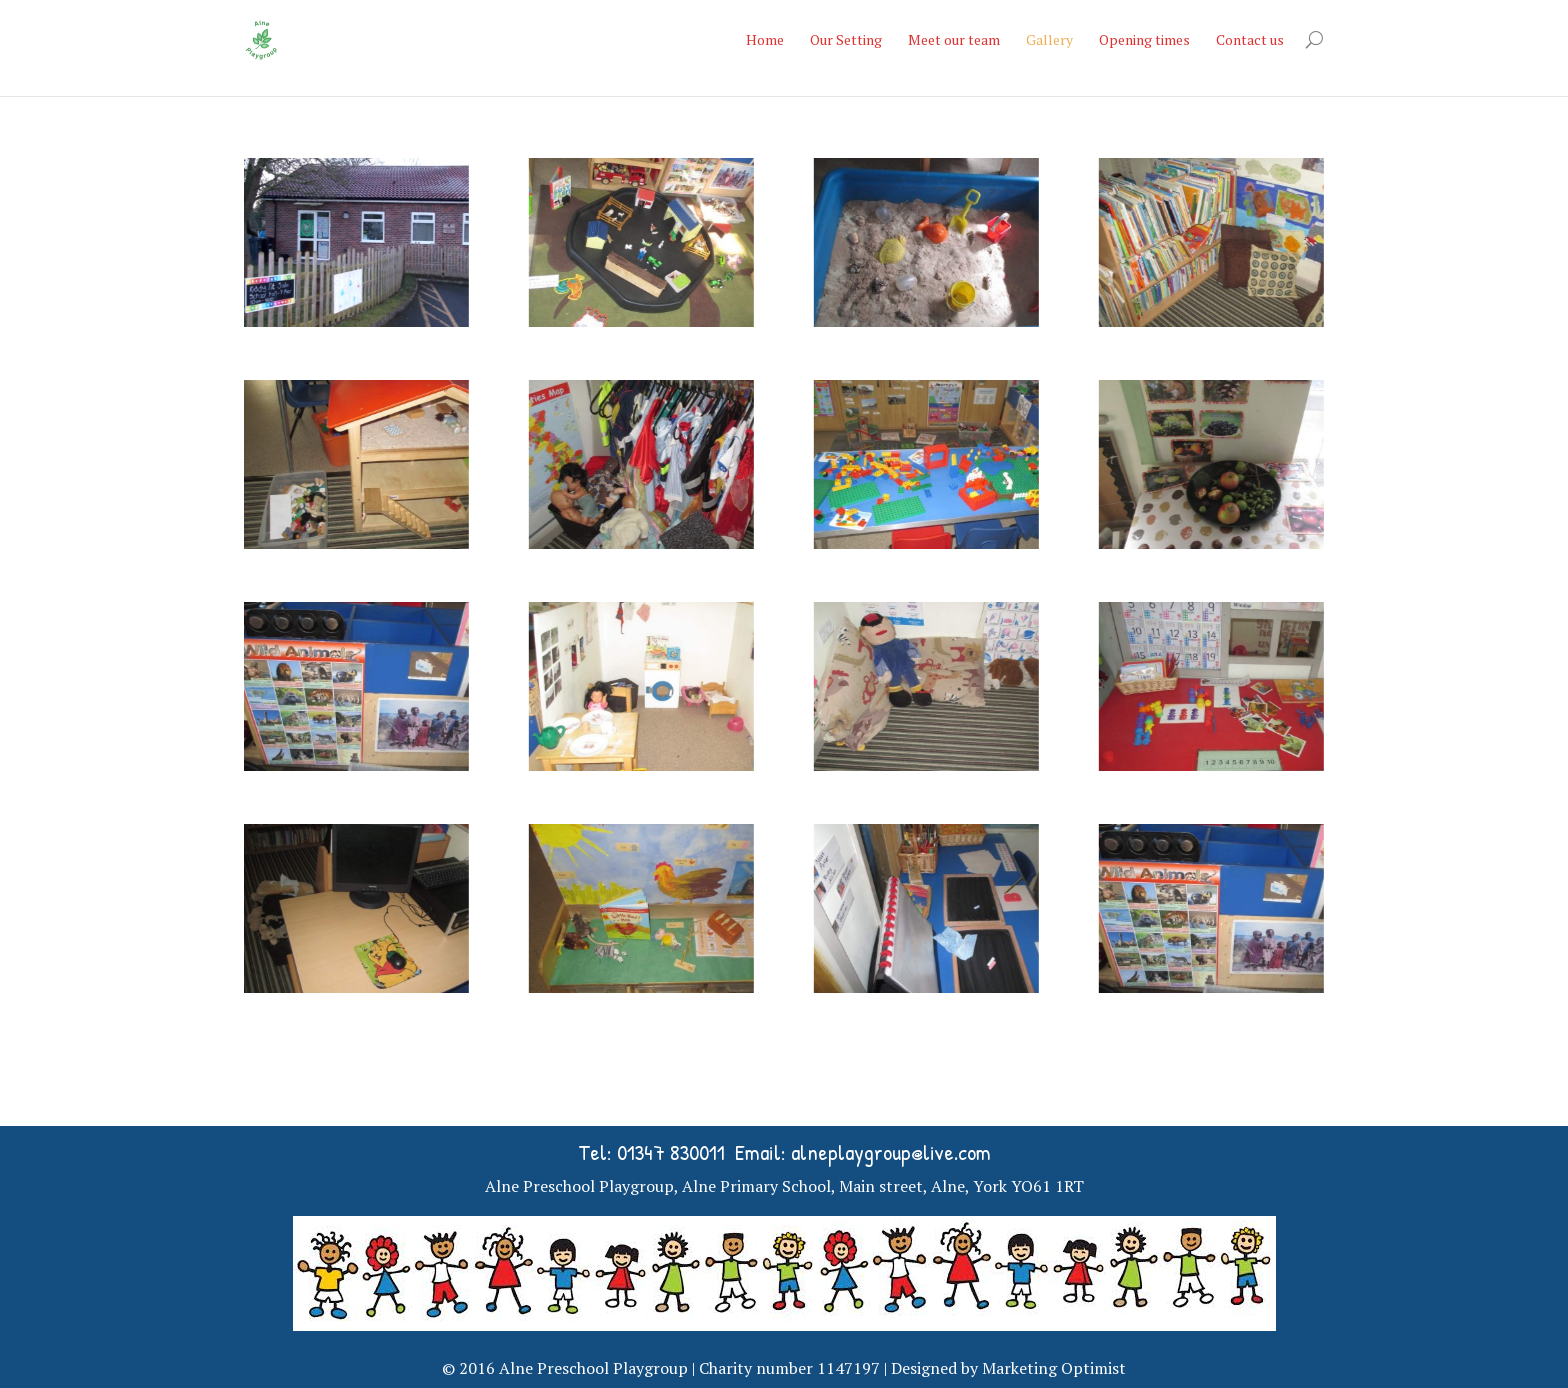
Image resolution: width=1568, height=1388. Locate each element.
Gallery (1049, 39)
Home (765, 39)
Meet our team (954, 39)
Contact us (1250, 39)
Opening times (1144, 39)
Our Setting (846, 39)
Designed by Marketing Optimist (1008, 1368)
